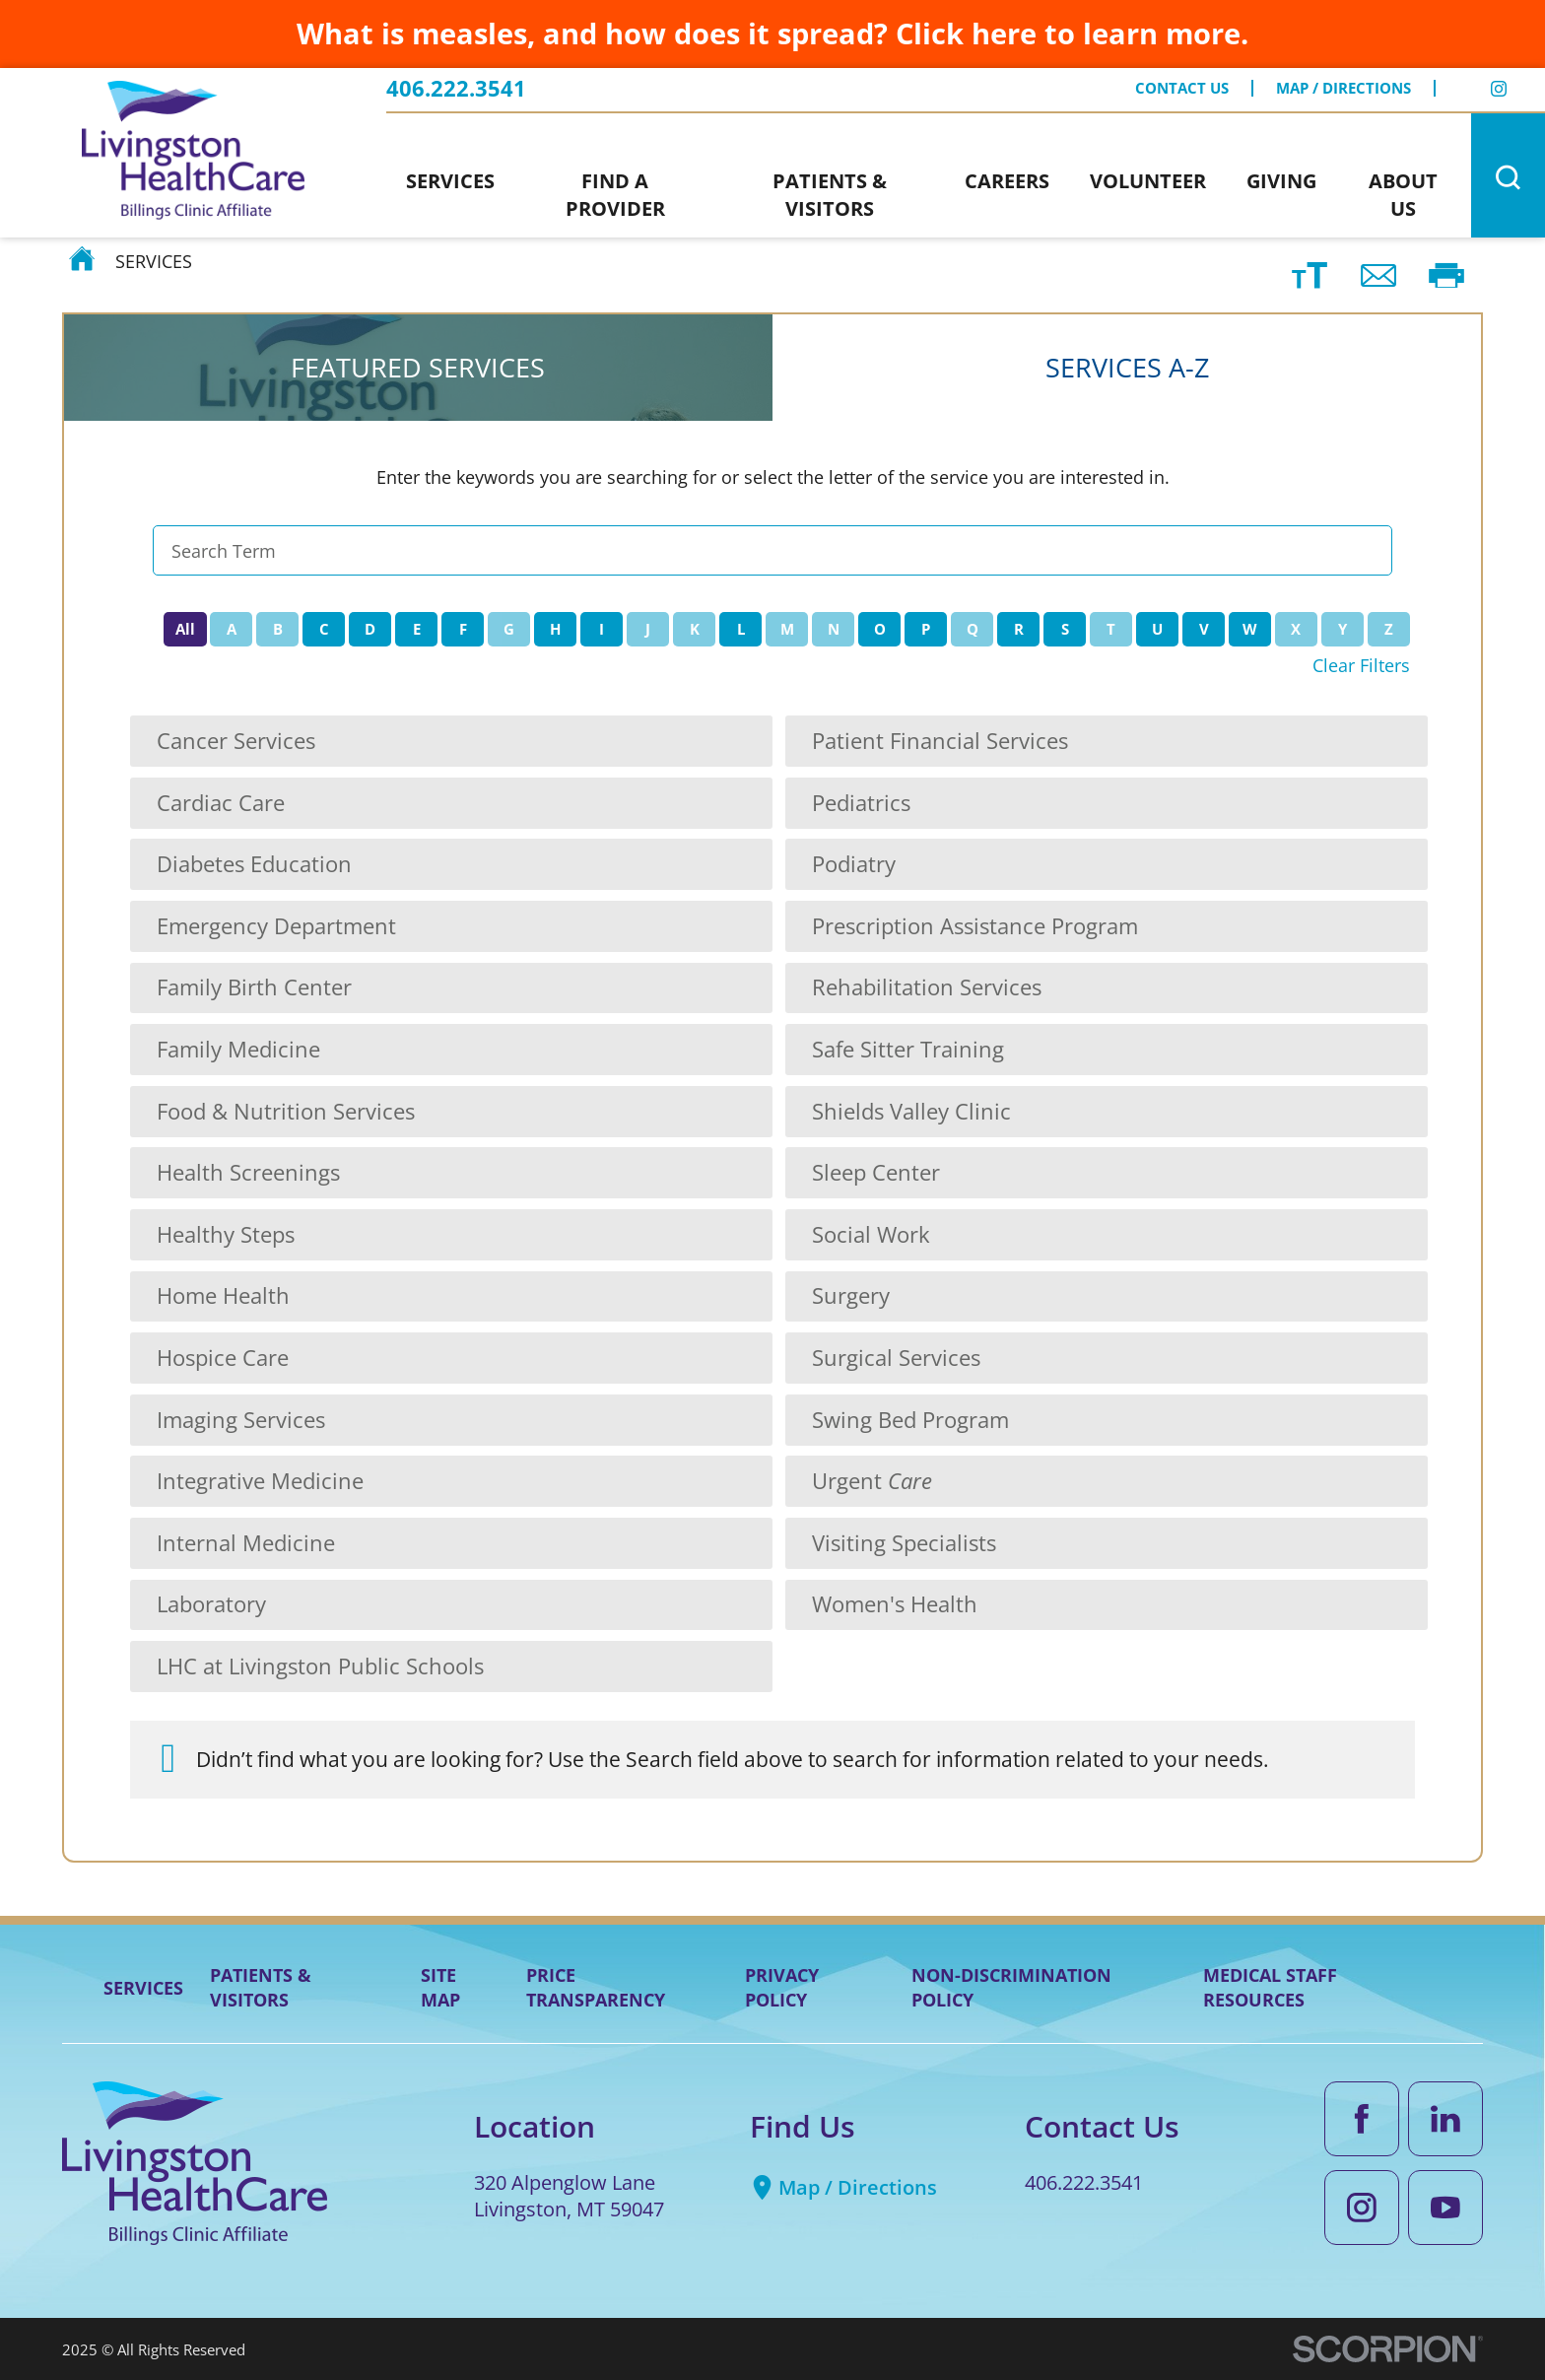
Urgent (872, 1480)
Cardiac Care (221, 802)
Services (143, 1988)
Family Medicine (238, 1049)
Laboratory (211, 1604)
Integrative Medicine (260, 1480)
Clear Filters (1361, 665)
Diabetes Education (254, 864)
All (185, 629)
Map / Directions (1343, 88)
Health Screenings (248, 1172)
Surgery (851, 1295)
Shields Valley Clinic (911, 1111)
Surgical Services (896, 1357)
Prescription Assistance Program (975, 926)
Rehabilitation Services (926, 987)
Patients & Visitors (260, 1987)
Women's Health (894, 1604)
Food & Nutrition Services (286, 1111)
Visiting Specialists (904, 1543)
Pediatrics (861, 802)
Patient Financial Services (940, 740)
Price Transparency (595, 1987)
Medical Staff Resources (1270, 1987)
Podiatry (854, 864)
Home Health (223, 1295)
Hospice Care (223, 1357)
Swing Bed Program (910, 1419)
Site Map (440, 1987)
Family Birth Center (254, 987)
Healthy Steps (226, 1234)
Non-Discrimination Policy (1011, 1987)
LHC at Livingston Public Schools (320, 1666)
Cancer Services (236, 740)
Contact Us (1182, 88)
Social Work (871, 1234)
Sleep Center (876, 1172)
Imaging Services (241, 1419)
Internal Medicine (246, 1543)
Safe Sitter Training (908, 1049)
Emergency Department (276, 926)
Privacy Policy (782, 1987)
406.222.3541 (456, 89)
